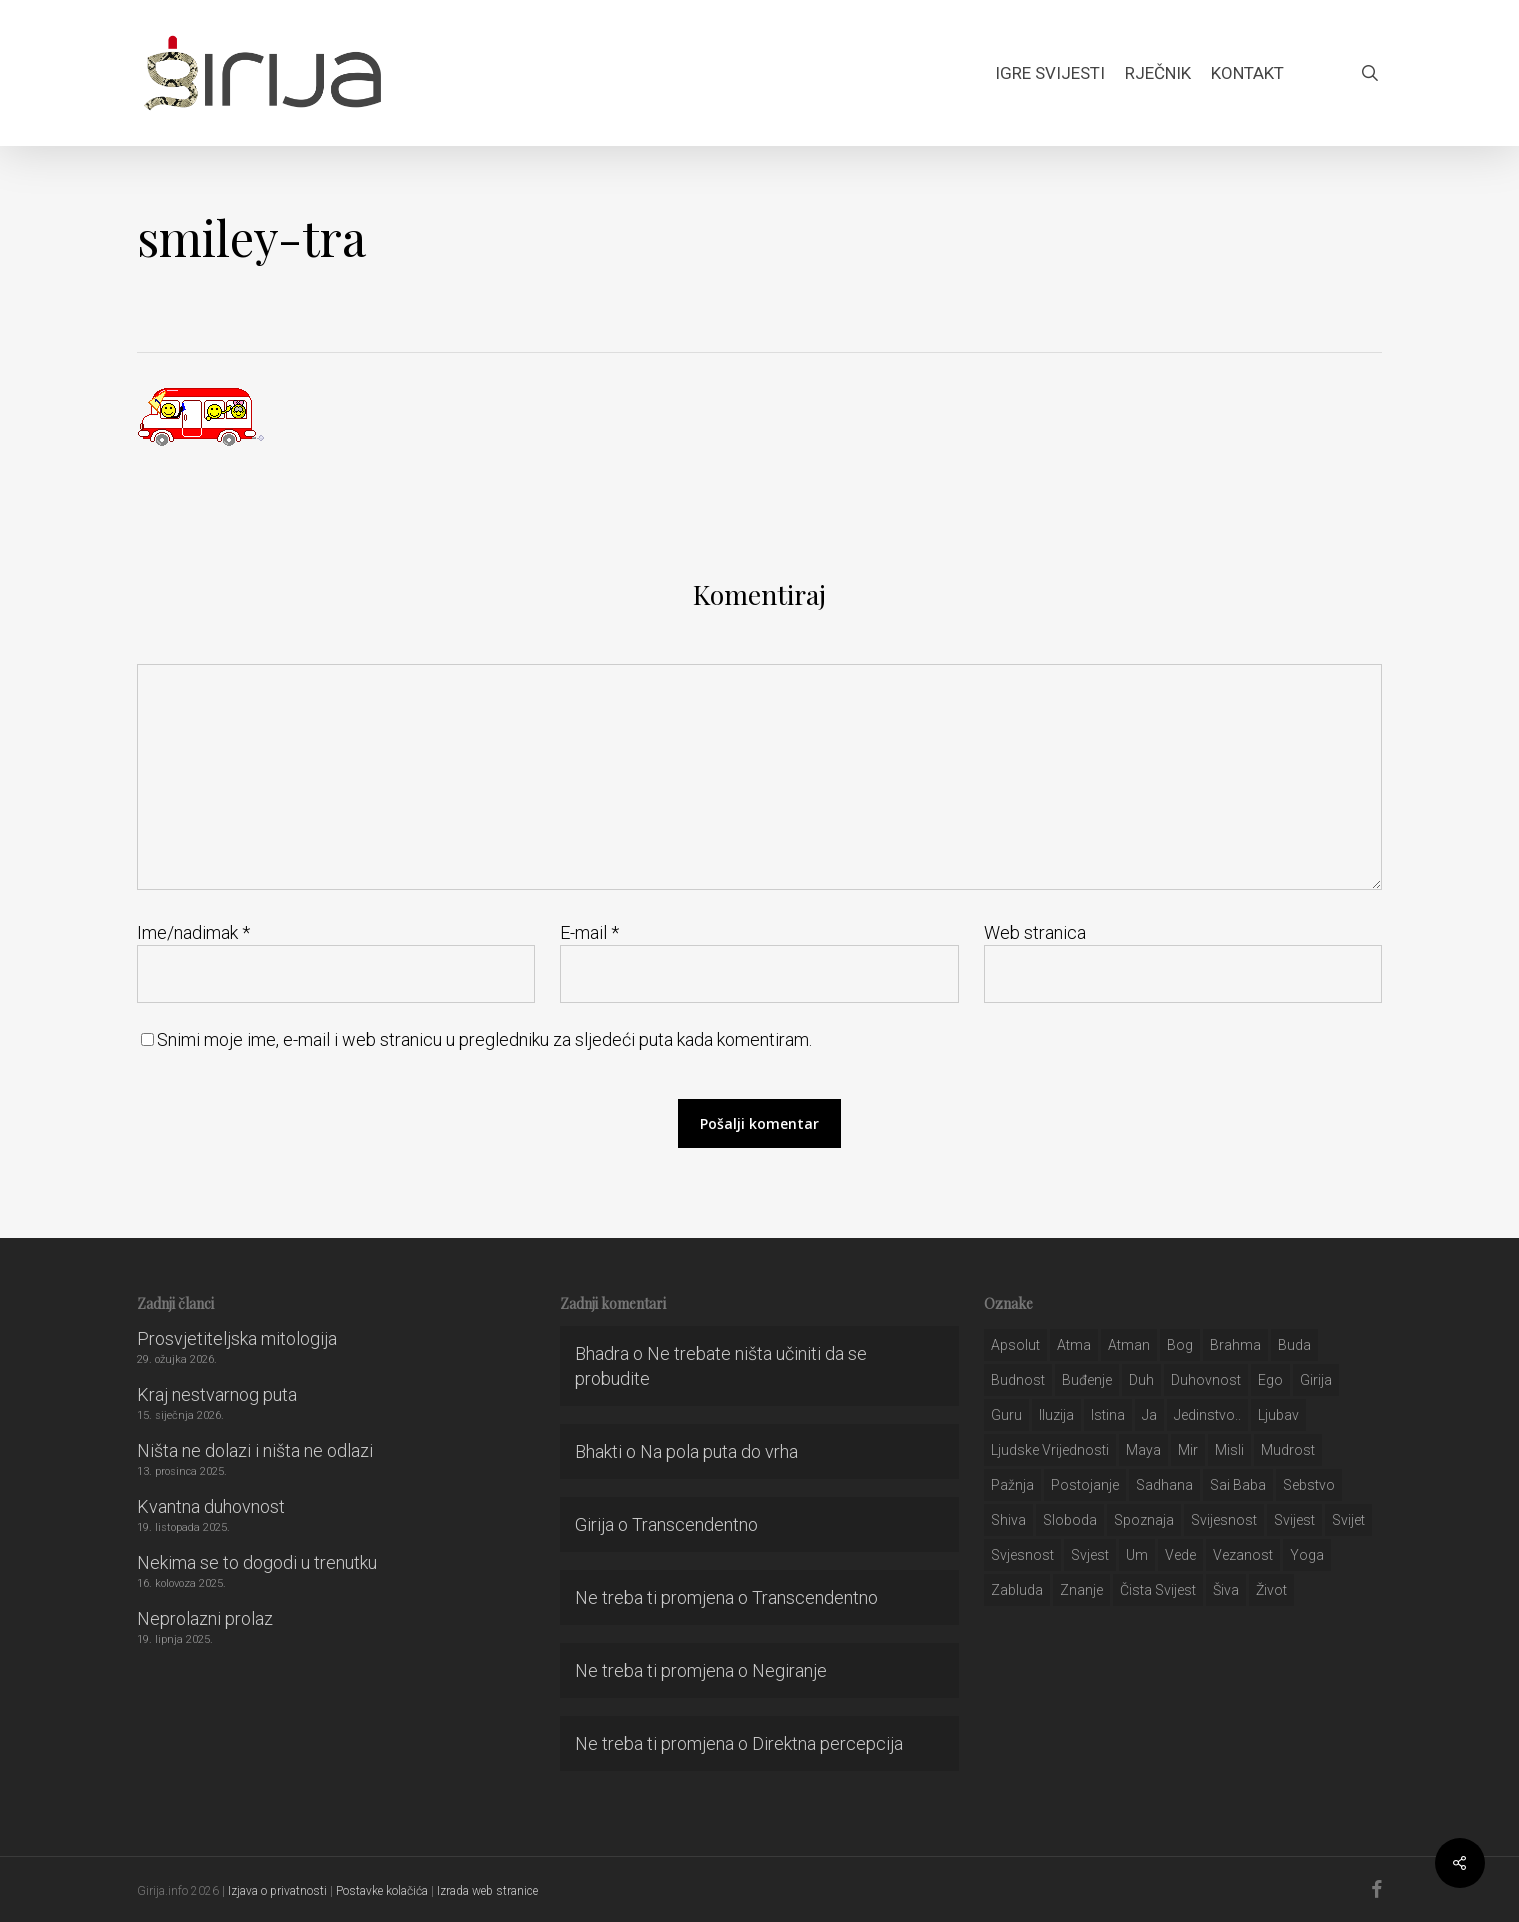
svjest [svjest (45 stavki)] (1090, 1555)
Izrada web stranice (487, 1891)
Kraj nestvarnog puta (217, 1394)
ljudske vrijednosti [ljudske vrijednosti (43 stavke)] (1050, 1450)
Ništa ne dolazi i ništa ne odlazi (255, 1450)
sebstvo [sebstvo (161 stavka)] (1309, 1485)
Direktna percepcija (827, 1743)
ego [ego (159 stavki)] (1270, 1380)
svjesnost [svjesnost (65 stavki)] (1022, 1555)
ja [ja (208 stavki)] (1149, 1415)
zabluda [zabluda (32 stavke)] (1017, 1590)
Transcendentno (695, 1524)
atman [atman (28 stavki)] (1129, 1345)
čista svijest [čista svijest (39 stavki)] (1158, 1590)
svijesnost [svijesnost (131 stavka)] (1224, 1520)
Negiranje (789, 1670)
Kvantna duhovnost (211, 1506)
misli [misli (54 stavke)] (1229, 1450)
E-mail (589, 932)
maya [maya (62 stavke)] (1143, 1450)
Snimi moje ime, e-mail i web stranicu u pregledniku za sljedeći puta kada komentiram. (484, 1039)
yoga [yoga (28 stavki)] (1307, 1555)
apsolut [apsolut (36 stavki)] (1015, 1345)
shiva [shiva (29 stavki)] (1008, 1520)
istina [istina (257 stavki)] (1108, 1415)
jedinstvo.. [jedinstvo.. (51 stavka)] (1207, 1415)
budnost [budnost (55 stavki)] (1018, 1380)
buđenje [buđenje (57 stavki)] (1087, 1380)
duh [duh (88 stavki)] (1141, 1380)
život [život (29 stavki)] (1271, 1590)
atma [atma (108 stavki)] (1074, 1345)
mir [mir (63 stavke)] (1188, 1450)
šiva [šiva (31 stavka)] (1226, 1590)
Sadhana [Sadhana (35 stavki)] (1164, 1485)
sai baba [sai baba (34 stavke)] (1238, 1485)
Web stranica (1035, 932)
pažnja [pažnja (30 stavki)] (1012, 1485)
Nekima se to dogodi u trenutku (257, 1562)
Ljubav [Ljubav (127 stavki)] (1278, 1415)
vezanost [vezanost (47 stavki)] (1243, 1555)
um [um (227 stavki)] (1137, 1555)
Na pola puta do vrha (719, 1451)
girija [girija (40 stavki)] (1316, 1380)
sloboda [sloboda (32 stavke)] (1070, 1520)
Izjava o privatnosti (277, 1891)
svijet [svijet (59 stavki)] (1348, 1520)
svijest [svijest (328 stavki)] (1294, 1520)
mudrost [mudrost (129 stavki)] (1288, 1450)
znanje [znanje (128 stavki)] (1081, 1590)
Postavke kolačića (382, 1891)
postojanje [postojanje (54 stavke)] (1085, 1485)
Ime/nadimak (193, 932)
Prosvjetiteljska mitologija (237, 1338)
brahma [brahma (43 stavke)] (1235, 1345)
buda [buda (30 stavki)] (1294, 1345)
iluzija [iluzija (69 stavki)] (1056, 1415)
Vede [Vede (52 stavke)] (1180, 1555)
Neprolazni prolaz (205, 1618)
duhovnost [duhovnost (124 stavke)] (1206, 1380)
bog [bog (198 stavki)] (1180, 1345)
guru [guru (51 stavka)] (1006, 1415)
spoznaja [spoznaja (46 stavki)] (1144, 1520)
